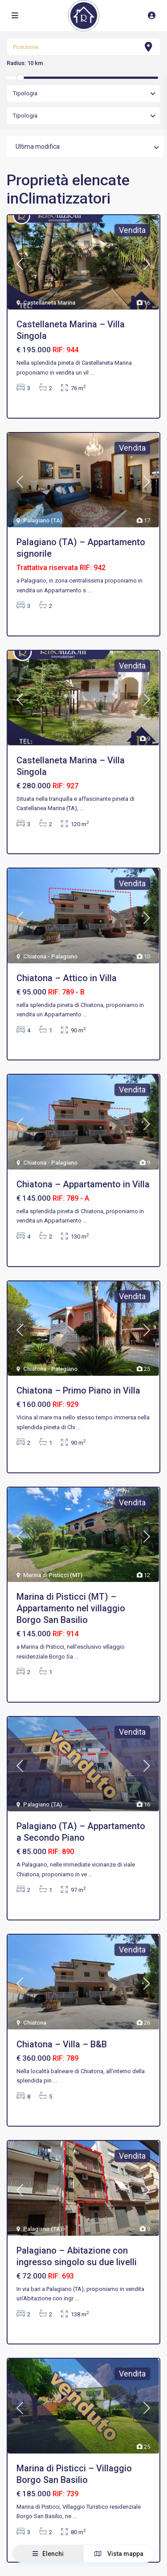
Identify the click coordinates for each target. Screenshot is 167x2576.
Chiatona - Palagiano (50, 956)
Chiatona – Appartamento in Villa (83, 1184)
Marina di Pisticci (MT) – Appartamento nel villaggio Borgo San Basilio (70, 1608)
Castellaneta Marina (49, 302)
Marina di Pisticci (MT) (52, 1575)
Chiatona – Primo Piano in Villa (78, 1390)
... (92, 372)
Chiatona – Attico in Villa (66, 978)
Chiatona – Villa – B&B (61, 2044)
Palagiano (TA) (42, 520)
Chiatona (34, 2022)
